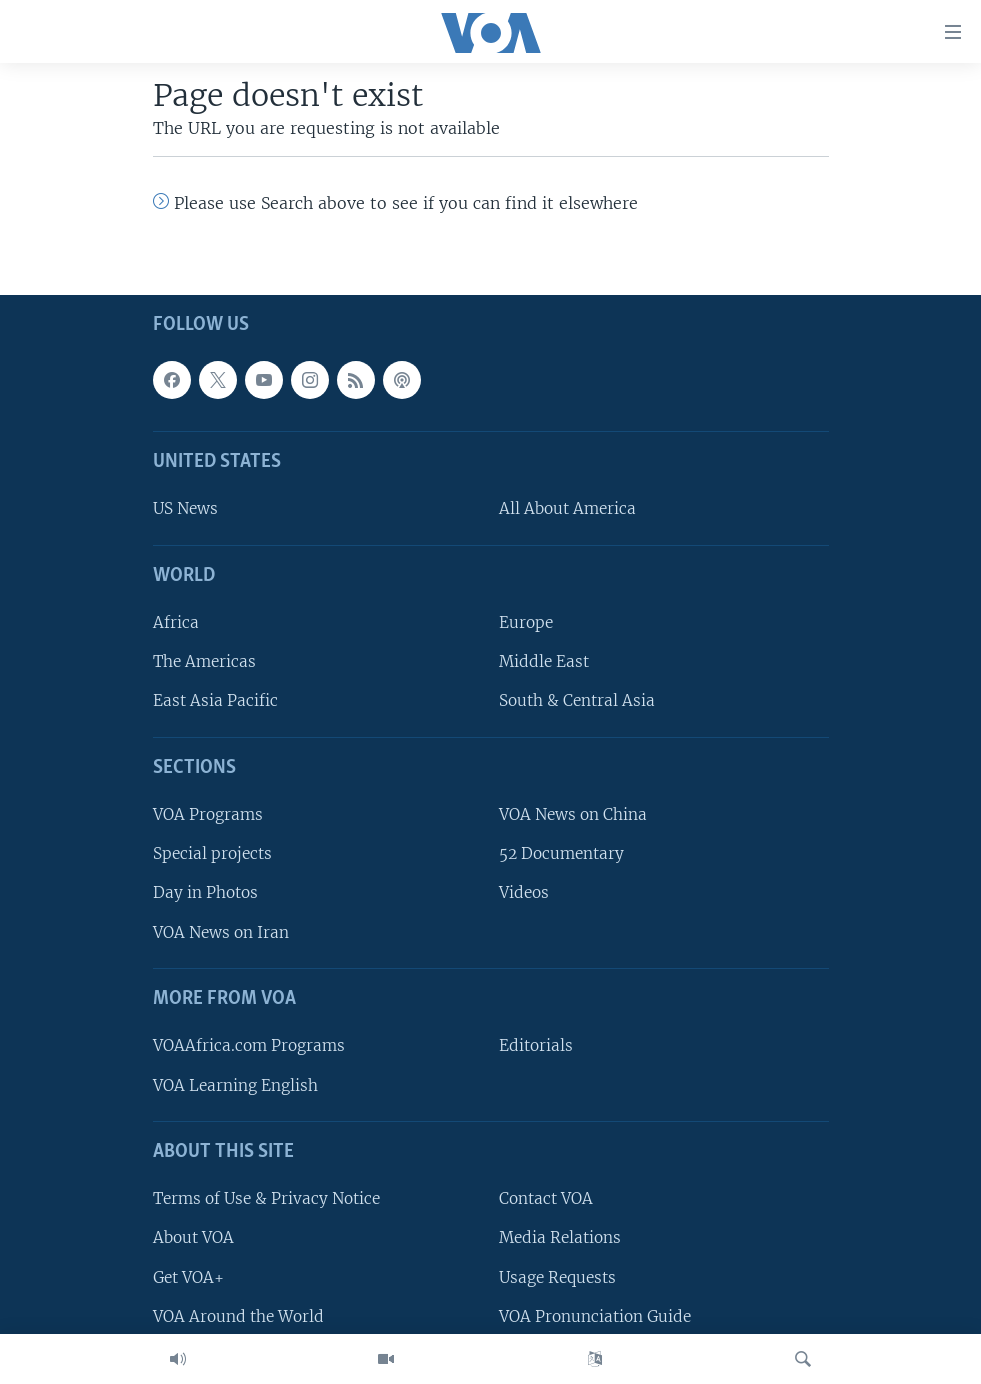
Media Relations (560, 1237)
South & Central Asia (577, 701)
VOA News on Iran (221, 932)
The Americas (204, 661)
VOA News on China (573, 814)
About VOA (193, 1237)
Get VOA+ (188, 1277)
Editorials (536, 1045)
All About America (567, 509)
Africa (176, 622)
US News (185, 509)
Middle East (544, 661)
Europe (526, 622)
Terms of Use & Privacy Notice (266, 1198)
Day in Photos (205, 893)
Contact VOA (546, 1198)
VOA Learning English (235, 1085)
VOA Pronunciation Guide (595, 1316)
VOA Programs (208, 814)
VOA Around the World (238, 1316)
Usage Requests (557, 1277)
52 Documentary (561, 853)
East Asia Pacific (215, 701)
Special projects (212, 853)
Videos (524, 893)
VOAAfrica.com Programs (249, 1045)
